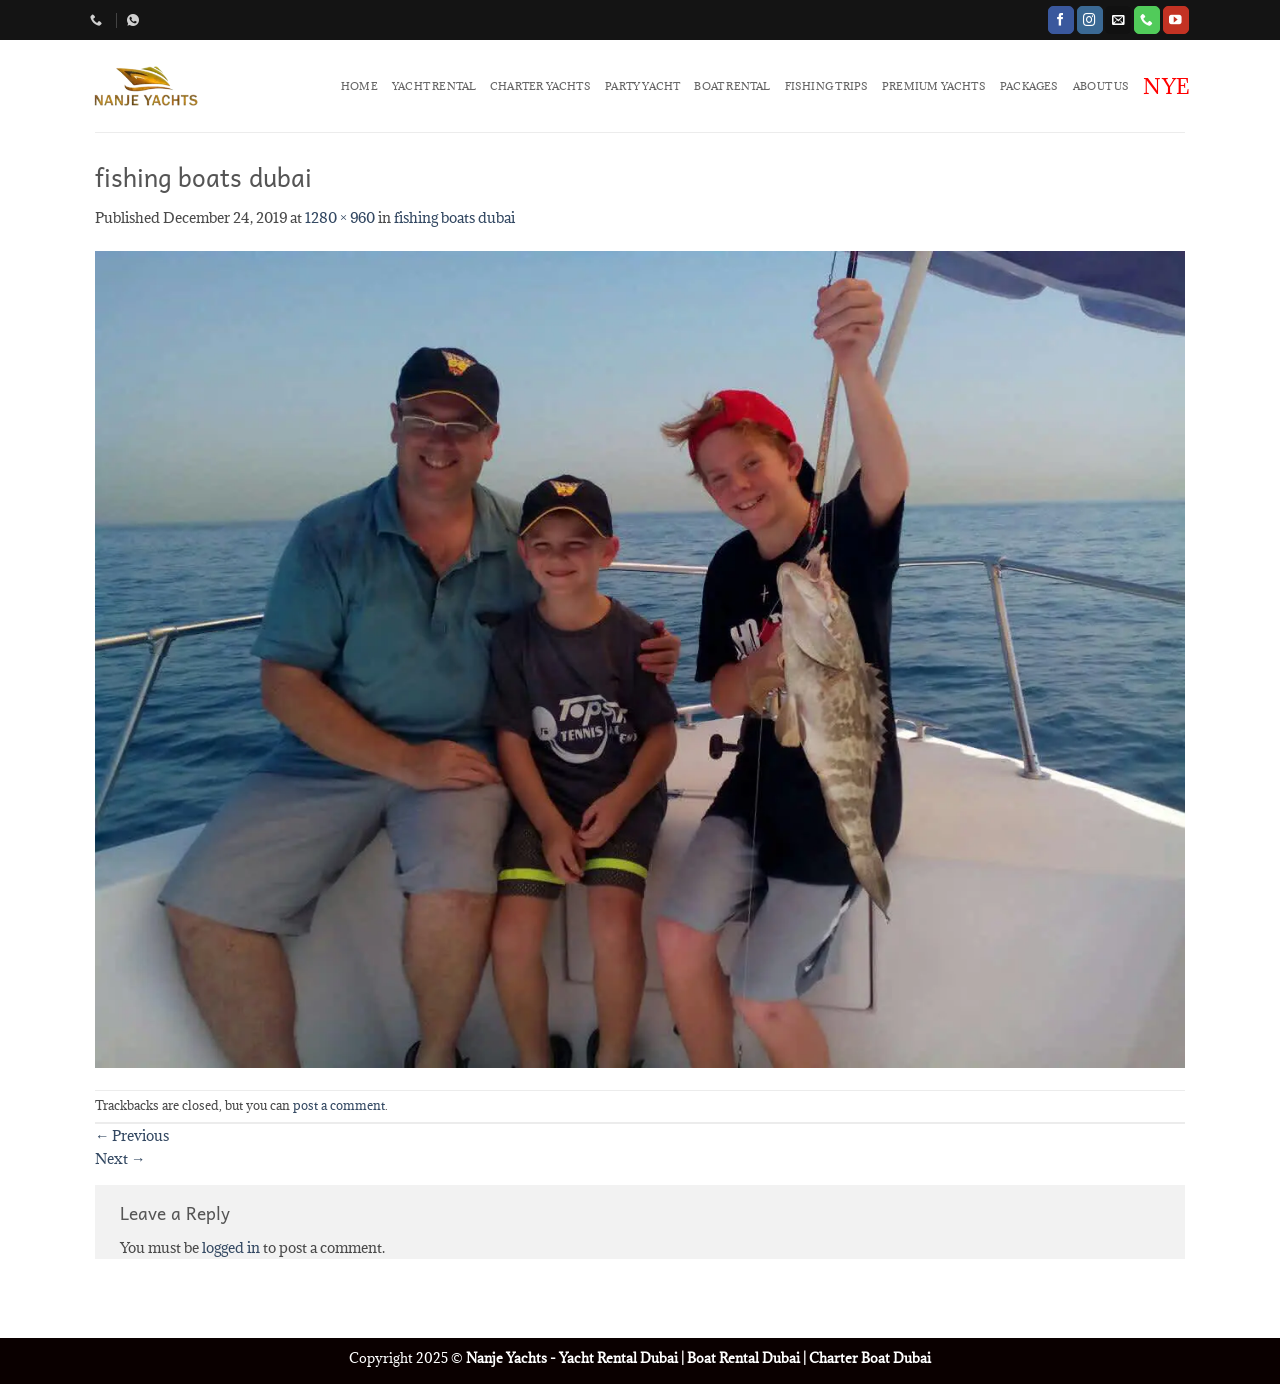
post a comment (339, 1105)
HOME (359, 86)
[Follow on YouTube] (1176, 19)
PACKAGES (1029, 86)
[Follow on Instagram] (1090, 19)
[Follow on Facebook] (1061, 19)
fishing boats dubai (454, 217)
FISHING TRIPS (827, 86)
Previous (132, 1135)
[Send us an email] (1118, 19)
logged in (231, 1247)
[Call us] (1147, 19)
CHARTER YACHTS (540, 86)
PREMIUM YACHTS (934, 86)
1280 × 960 (340, 217)
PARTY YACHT (642, 86)
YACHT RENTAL (434, 86)
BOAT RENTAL (732, 86)
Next (120, 1158)
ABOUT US (1101, 86)
